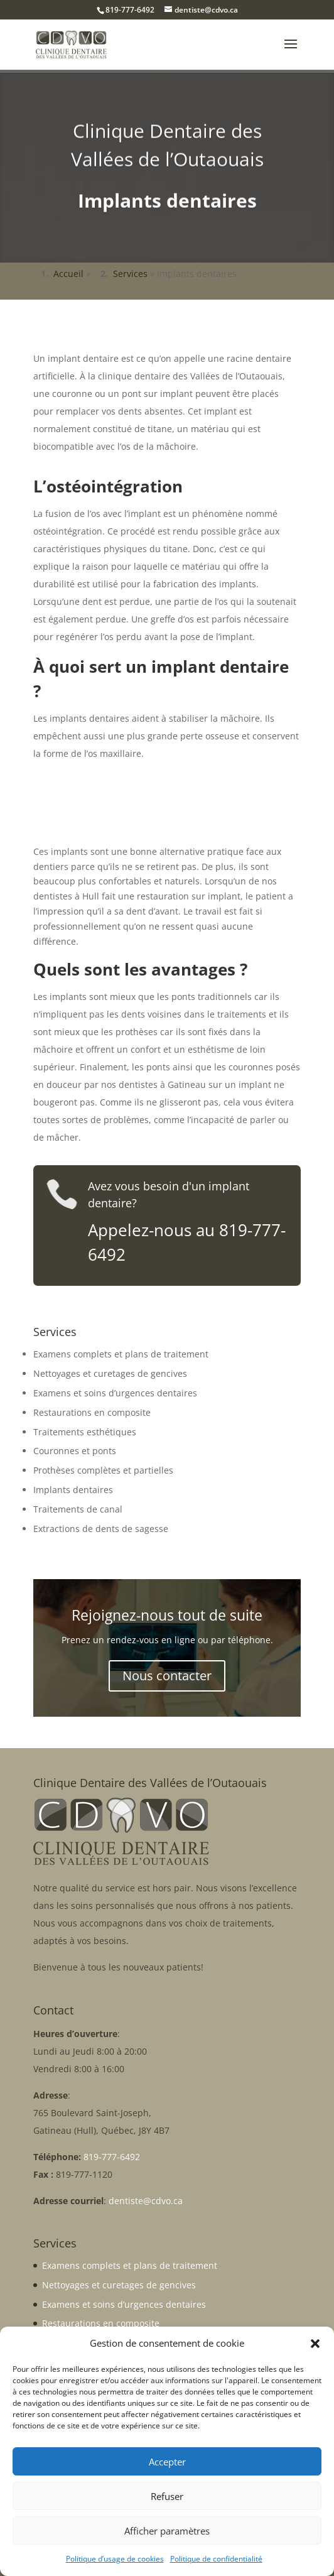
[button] (315, 2343)
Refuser (167, 2496)
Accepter (167, 2461)
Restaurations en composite (92, 1412)
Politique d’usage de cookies (115, 2558)
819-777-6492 (129, 9)
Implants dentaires (73, 1490)
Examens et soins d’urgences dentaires (115, 1393)
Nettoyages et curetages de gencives (110, 1373)
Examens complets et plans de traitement (120, 1354)
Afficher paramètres (167, 2530)
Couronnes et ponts (74, 1451)
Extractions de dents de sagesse (100, 1529)
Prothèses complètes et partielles (103, 1470)
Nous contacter (167, 1675)
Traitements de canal (77, 1509)
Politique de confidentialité (216, 2558)
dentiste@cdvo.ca (146, 2201)
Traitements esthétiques (84, 1432)
